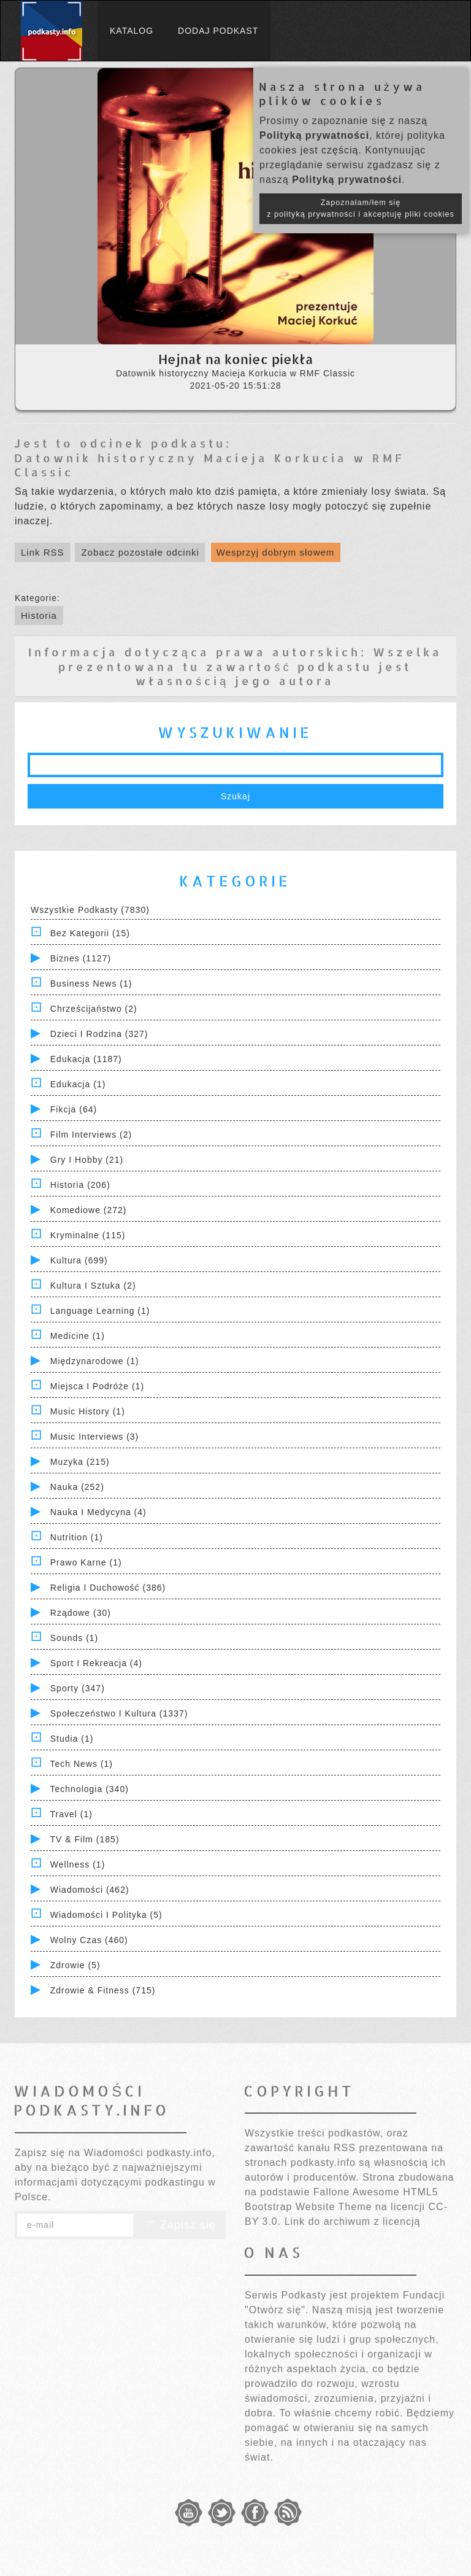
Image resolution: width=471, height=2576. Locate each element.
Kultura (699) (79, 1260)
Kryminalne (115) (88, 1235)
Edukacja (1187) (86, 1059)
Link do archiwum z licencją (353, 2221)
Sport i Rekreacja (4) (96, 1663)
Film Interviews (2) (91, 1134)
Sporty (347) (77, 1688)
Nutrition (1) (76, 1537)
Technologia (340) (89, 1789)
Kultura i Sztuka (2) (93, 1285)
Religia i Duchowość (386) (108, 1588)
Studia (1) (72, 1739)
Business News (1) (91, 983)
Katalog (131, 31)
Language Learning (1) (100, 1311)
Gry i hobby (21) (86, 1160)
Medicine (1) (77, 1336)
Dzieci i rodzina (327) (99, 1034)
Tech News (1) (81, 1764)
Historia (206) (80, 1185)
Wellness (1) (77, 1864)
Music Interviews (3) (94, 1436)
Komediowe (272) (88, 1210)
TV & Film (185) (85, 1839)
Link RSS (42, 552)
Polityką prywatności (314, 135)
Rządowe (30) (80, 1613)
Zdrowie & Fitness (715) (103, 1990)
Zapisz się (180, 2225)
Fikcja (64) (73, 1109)
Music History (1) (87, 1411)
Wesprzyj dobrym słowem (275, 552)
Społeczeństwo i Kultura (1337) (119, 1713)
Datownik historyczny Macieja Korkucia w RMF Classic (209, 465)
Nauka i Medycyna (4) (98, 1512)
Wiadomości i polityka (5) (106, 1915)
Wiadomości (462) (89, 1890)
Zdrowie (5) (75, 1965)
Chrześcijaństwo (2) (93, 1009)
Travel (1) (71, 1814)
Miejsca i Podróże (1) (97, 1386)
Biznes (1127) (80, 958)
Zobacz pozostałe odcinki (140, 552)
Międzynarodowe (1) (94, 1361)
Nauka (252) (77, 1487)
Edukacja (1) (78, 1084)
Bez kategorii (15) (90, 933)
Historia (39, 615)
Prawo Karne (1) (86, 1562)
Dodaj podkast (218, 31)
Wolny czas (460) (89, 1940)
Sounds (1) (74, 1638)
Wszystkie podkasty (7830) (90, 910)
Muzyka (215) (80, 1462)
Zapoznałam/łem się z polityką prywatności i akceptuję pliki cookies (360, 208)
